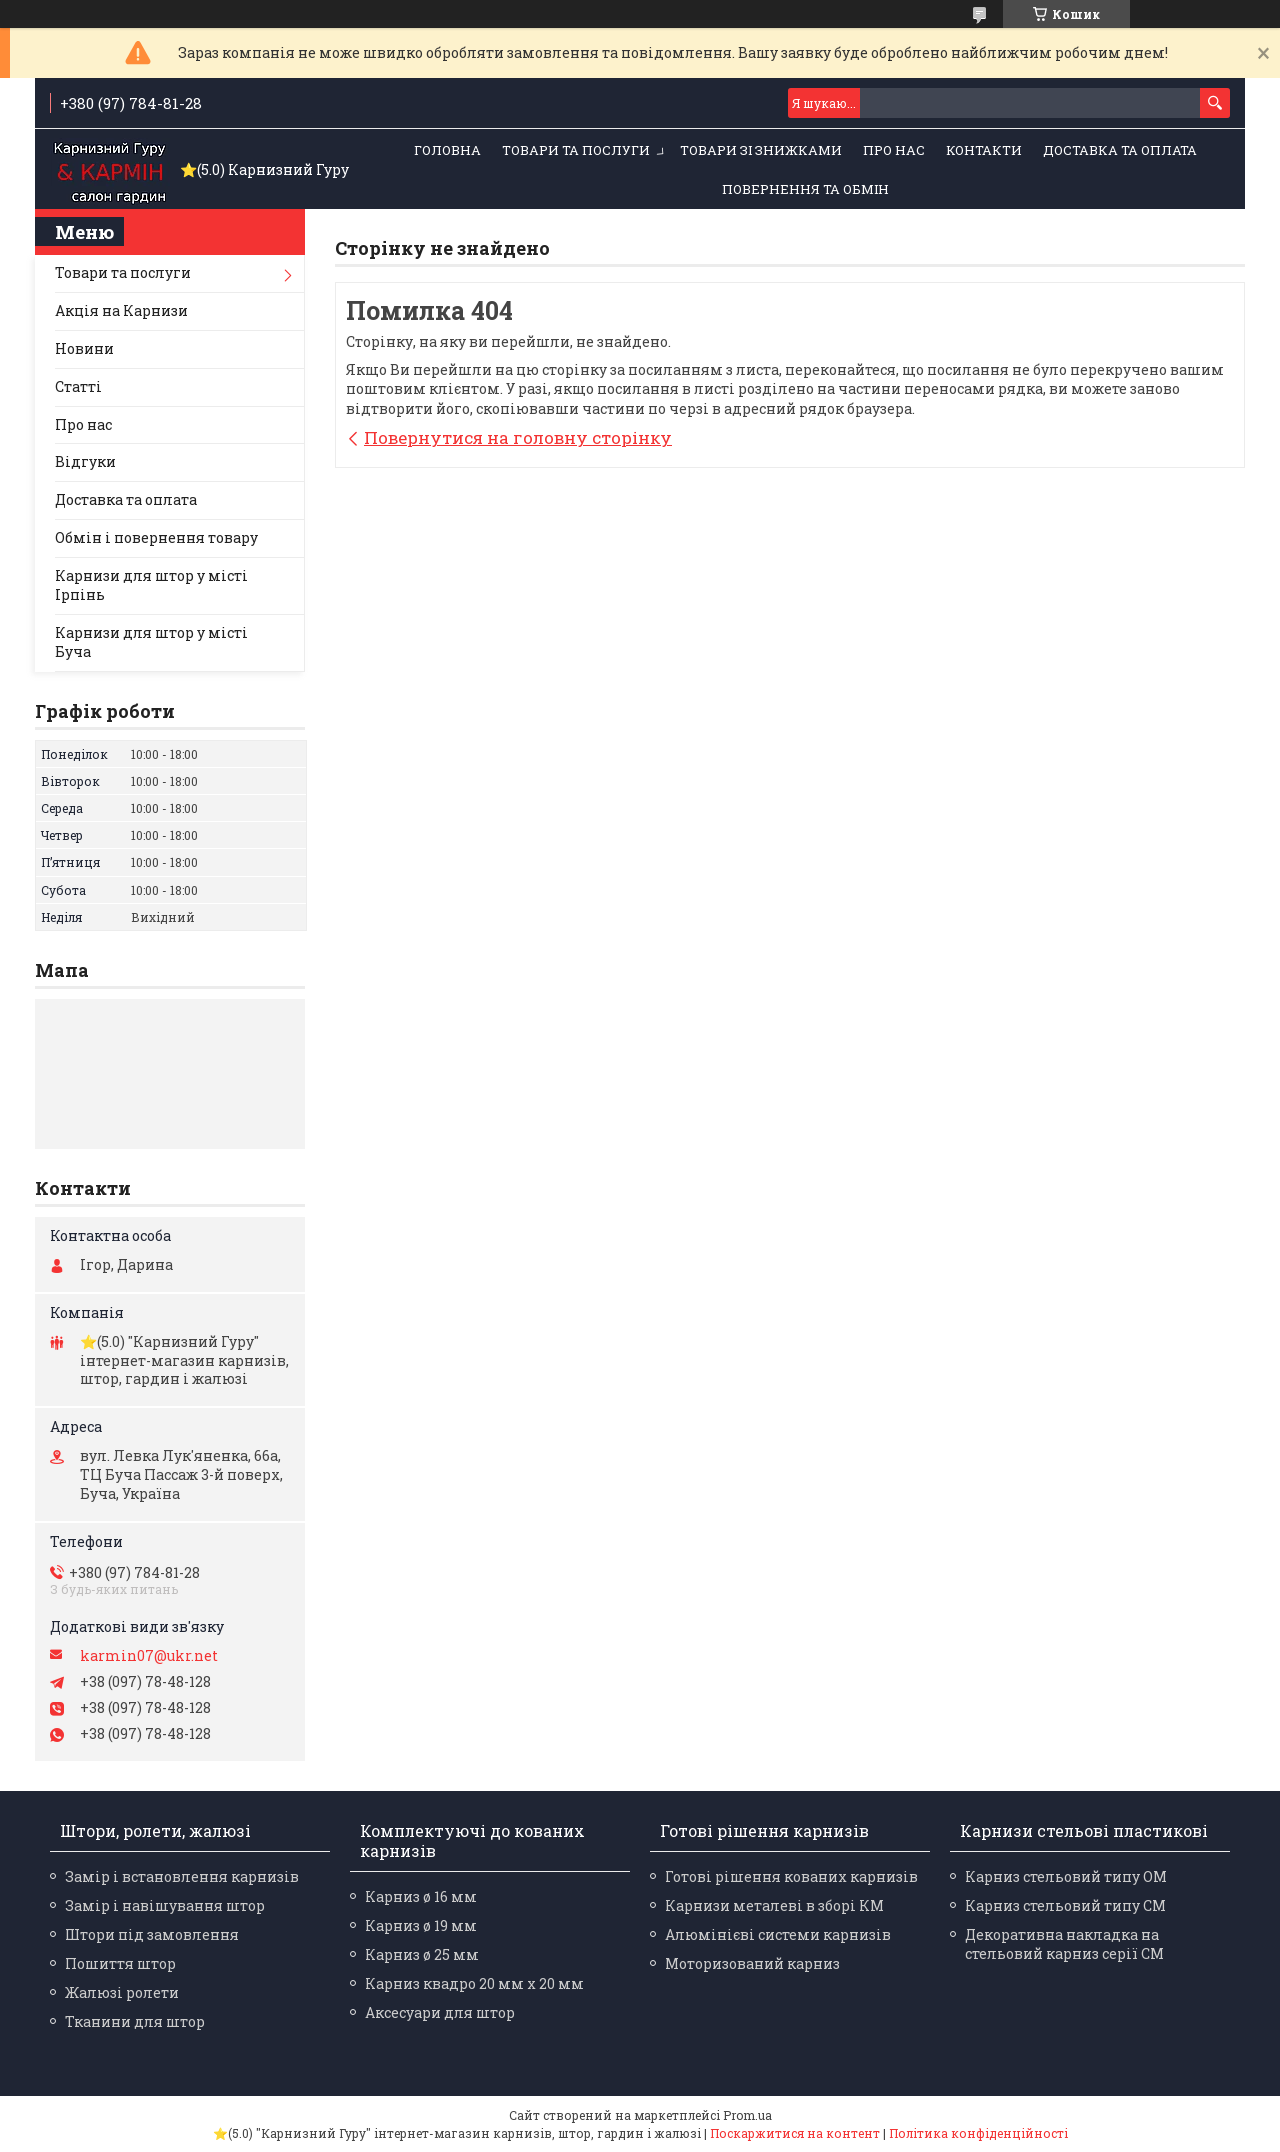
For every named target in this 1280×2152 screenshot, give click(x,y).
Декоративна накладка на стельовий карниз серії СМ (1064, 1944)
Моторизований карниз (752, 1963)
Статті (78, 386)
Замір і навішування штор (165, 1905)
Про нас (894, 150)
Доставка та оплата (1120, 150)
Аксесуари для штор (440, 2012)
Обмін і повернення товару (156, 537)
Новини (84, 348)
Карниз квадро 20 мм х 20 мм (474, 1983)
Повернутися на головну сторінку (518, 437)
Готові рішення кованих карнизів (791, 1876)
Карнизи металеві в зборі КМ (774, 1905)
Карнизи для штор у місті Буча (151, 642)
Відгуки (85, 461)
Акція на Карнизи (121, 310)
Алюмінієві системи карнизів (778, 1934)
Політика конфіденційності (978, 2133)
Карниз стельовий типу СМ (1065, 1905)
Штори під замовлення (152, 1934)
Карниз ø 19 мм (421, 1925)
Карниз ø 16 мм (421, 1896)
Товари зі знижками (761, 150)
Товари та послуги (576, 150)
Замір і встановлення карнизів (182, 1876)
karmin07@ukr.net (149, 1656)
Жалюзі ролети (122, 1992)
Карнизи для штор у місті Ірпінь (151, 585)
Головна (447, 150)
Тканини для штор (135, 2021)
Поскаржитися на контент (795, 2133)
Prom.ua (747, 2115)
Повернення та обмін (805, 189)
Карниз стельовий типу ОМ (1066, 1876)
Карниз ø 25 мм (422, 1954)
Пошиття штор (120, 1963)
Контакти (984, 150)
